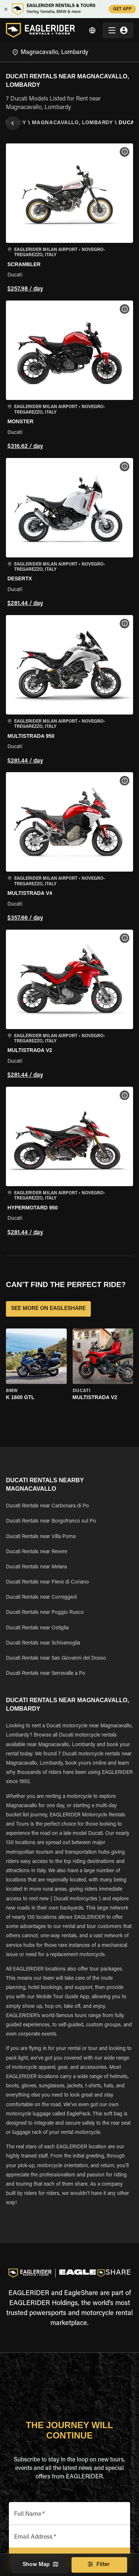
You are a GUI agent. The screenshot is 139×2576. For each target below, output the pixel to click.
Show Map (40, 2565)
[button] (69, 219)
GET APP (122, 9)
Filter (99, 2565)
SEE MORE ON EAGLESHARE (48, 1309)
